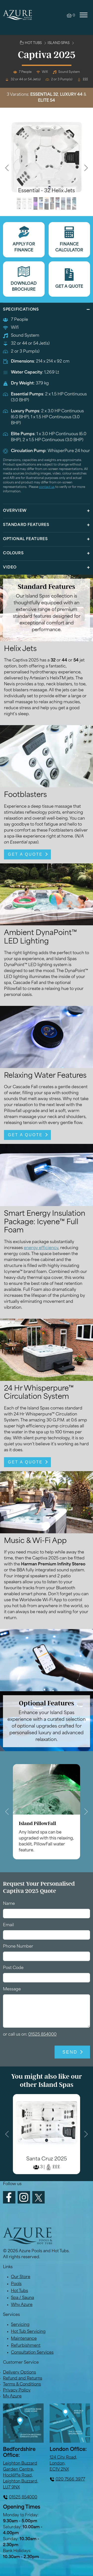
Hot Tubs (31, 43)
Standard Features (26, 525)
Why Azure (21, 2305)
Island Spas (58, 43)
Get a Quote (27, 854)
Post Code (13, 1968)
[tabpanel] (46, 408)
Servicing (20, 2325)
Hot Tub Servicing (28, 2332)
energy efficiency (41, 1248)
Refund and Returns (22, 2379)
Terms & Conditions (22, 2385)
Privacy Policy (17, 2390)
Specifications (21, 310)
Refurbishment (25, 2346)
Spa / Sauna (22, 2298)
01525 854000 (42, 2035)
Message (12, 1989)
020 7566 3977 (70, 2480)
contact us (47, 487)
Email (8, 1925)
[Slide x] (19, 203)
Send (72, 2052)
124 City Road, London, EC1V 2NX (63, 2464)
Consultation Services (32, 2353)
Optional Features (25, 539)
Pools (16, 2284)
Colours (13, 553)
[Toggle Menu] (84, 14)
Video (10, 567)
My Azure (12, 2396)
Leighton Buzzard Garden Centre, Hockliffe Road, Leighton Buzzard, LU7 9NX (20, 2475)
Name (9, 1904)
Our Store (20, 2277)
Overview (15, 511)
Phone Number (18, 1947)
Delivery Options (19, 2373)
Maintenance (24, 2339)
